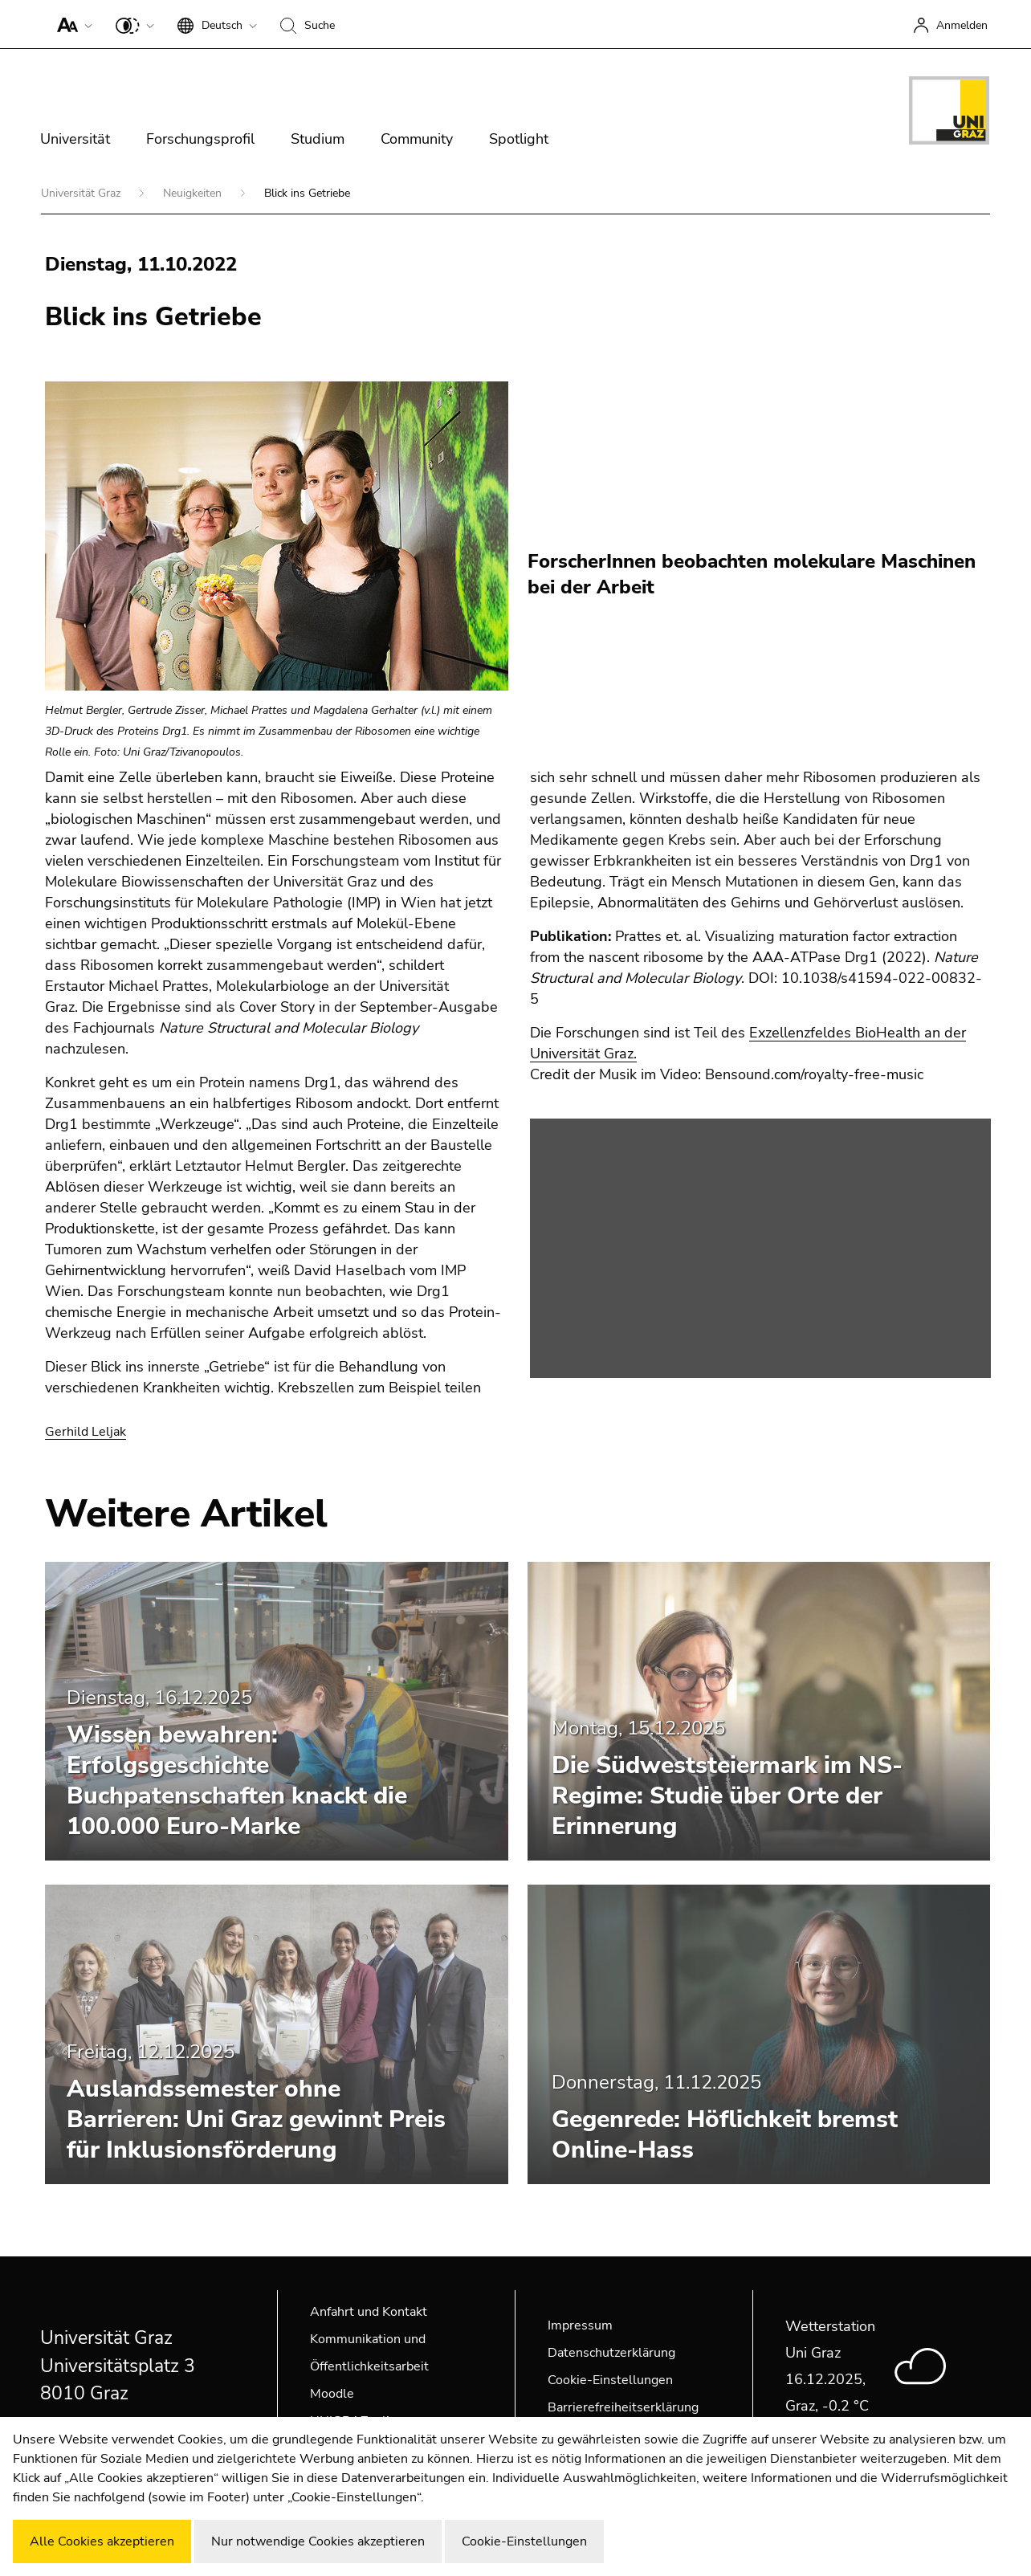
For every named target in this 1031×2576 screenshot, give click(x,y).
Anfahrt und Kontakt (368, 2312)
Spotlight (518, 139)
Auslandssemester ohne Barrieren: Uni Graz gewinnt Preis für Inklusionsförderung (256, 2119)
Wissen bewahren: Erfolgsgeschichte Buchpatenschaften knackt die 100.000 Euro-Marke (237, 1780)
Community (417, 139)
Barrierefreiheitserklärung (623, 2407)
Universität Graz (82, 193)
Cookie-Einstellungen (610, 2380)
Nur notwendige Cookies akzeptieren (318, 2541)
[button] (71, 24)
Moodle (332, 2394)
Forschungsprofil (200, 139)
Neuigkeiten (194, 193)
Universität (75, 139)
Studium (317, 139)
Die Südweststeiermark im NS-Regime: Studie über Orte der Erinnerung (727, 1796)
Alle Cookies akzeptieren (102, 2541)
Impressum (580, 2325)
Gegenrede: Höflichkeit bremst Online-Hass (725, 2134)
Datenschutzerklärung (611, 2353)
